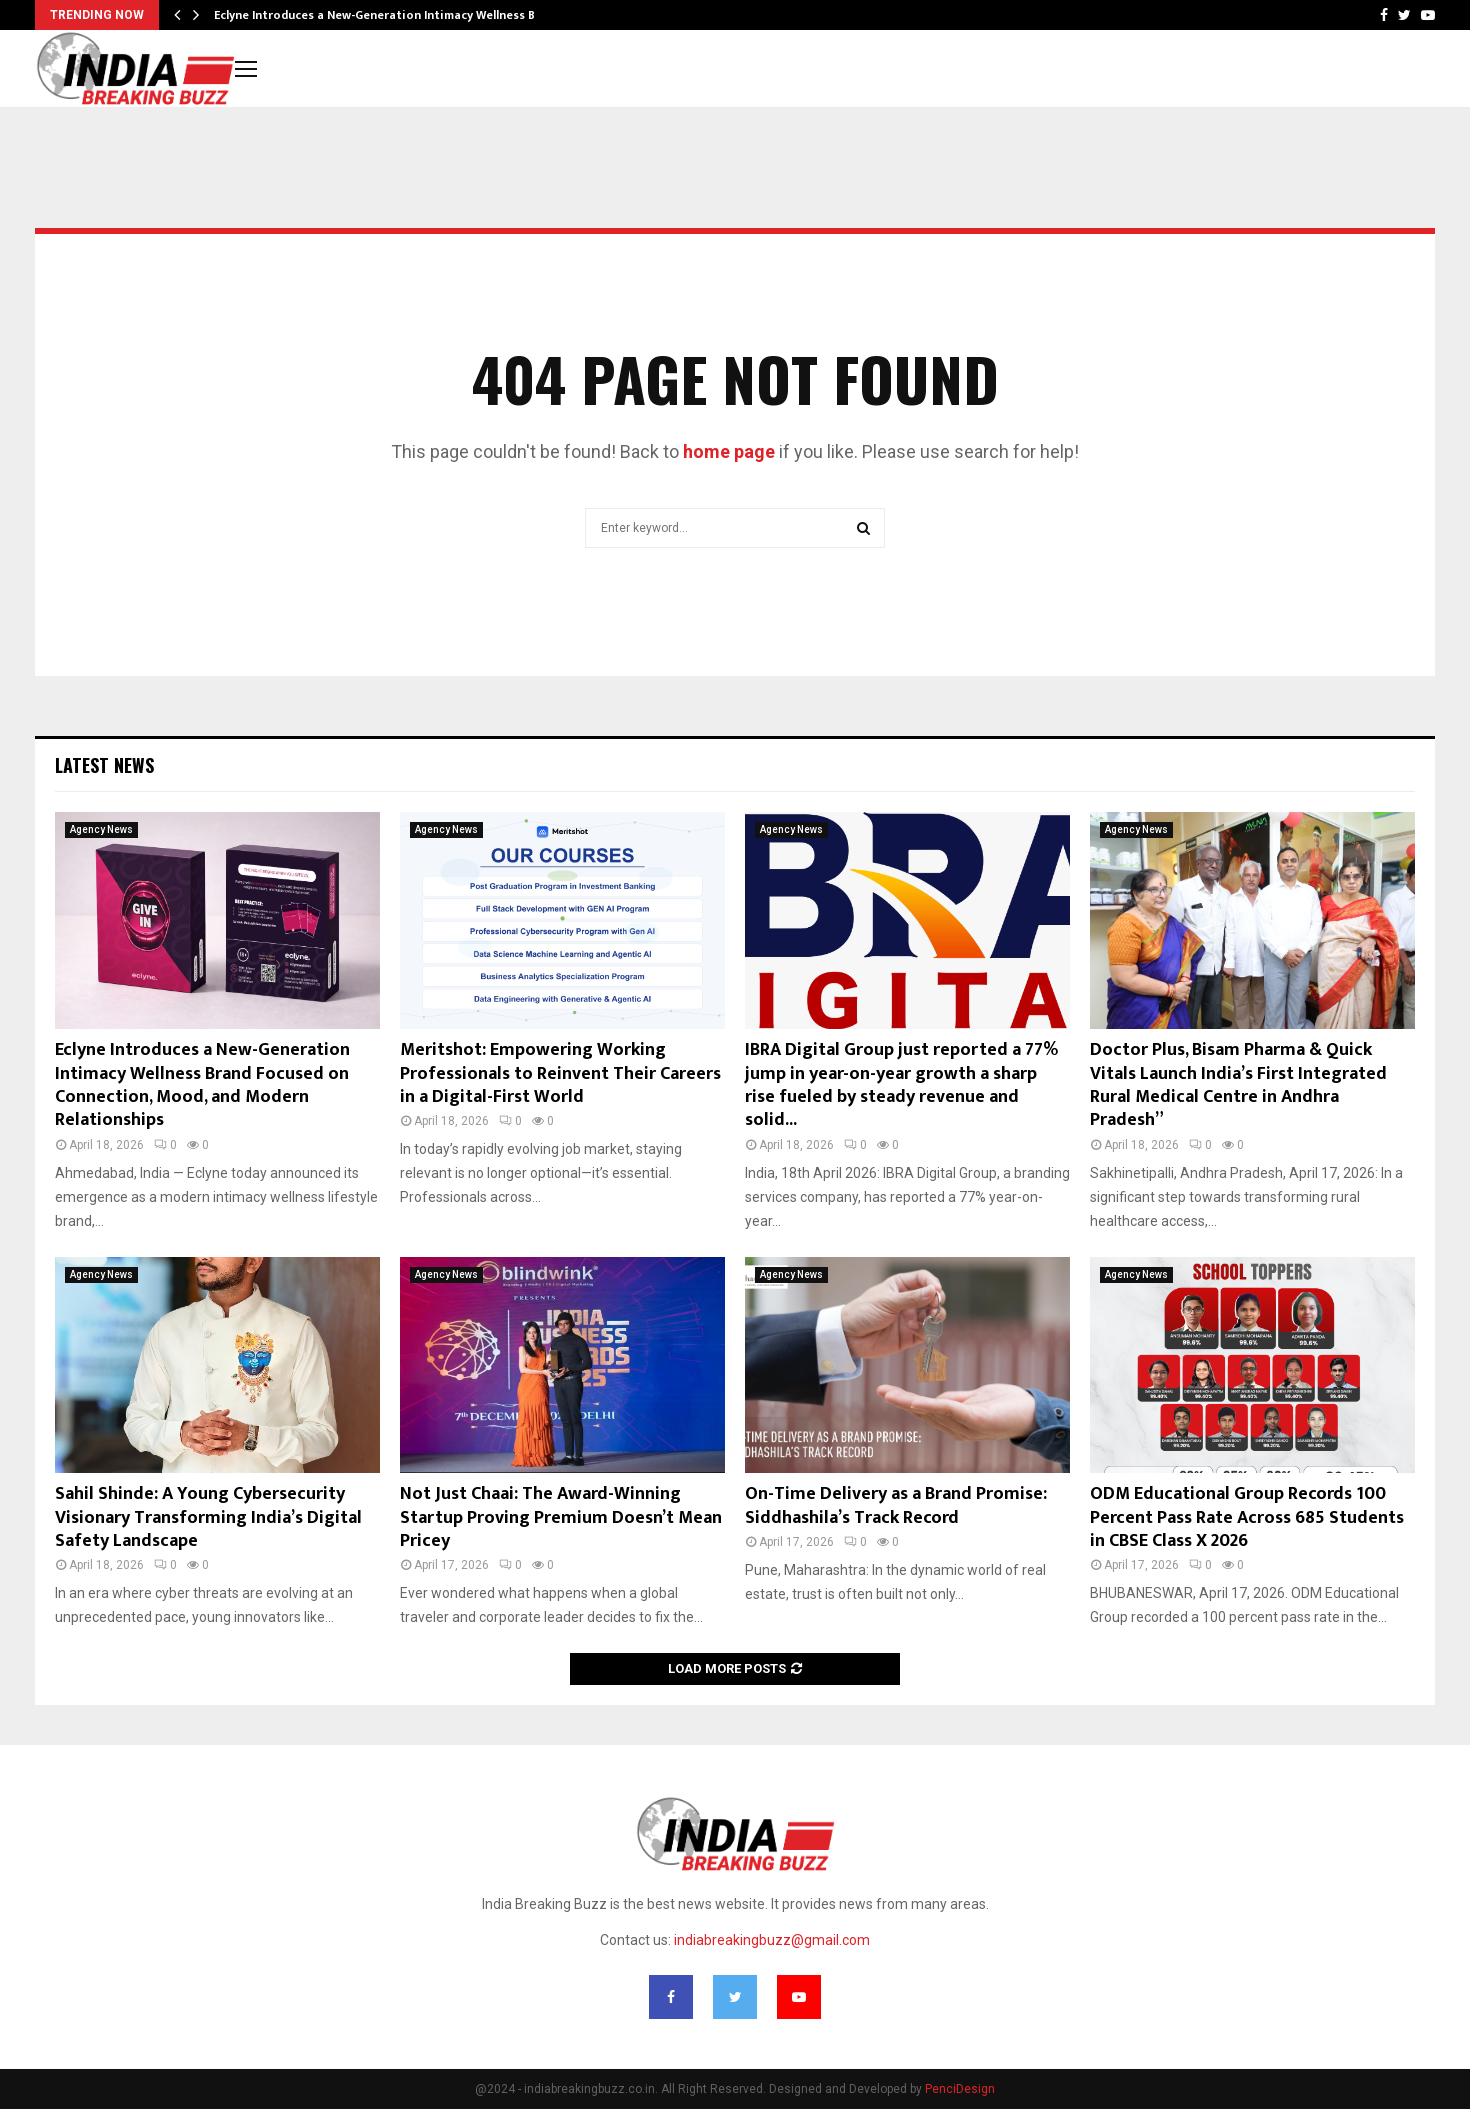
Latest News (104, 765)
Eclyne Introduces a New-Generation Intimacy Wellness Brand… (392, 15)
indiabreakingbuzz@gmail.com (772, 1940)
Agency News (101, 829)
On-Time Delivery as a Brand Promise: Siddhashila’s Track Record (896, 1505)
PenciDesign (960, 2089)
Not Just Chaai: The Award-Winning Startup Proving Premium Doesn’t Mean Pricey (561, 1517)
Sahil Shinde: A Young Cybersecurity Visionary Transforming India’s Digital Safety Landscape (208, 1517)
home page (729, 451)
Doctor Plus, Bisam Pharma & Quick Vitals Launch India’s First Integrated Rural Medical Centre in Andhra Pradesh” (1238, 1085)
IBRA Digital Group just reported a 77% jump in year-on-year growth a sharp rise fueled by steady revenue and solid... (901, 1085)
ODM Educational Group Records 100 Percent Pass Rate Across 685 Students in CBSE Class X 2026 (1247, 1517)
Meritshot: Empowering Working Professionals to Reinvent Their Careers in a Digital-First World (560, 1073)
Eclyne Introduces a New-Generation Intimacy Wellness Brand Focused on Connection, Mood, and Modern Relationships (202, 1085)
